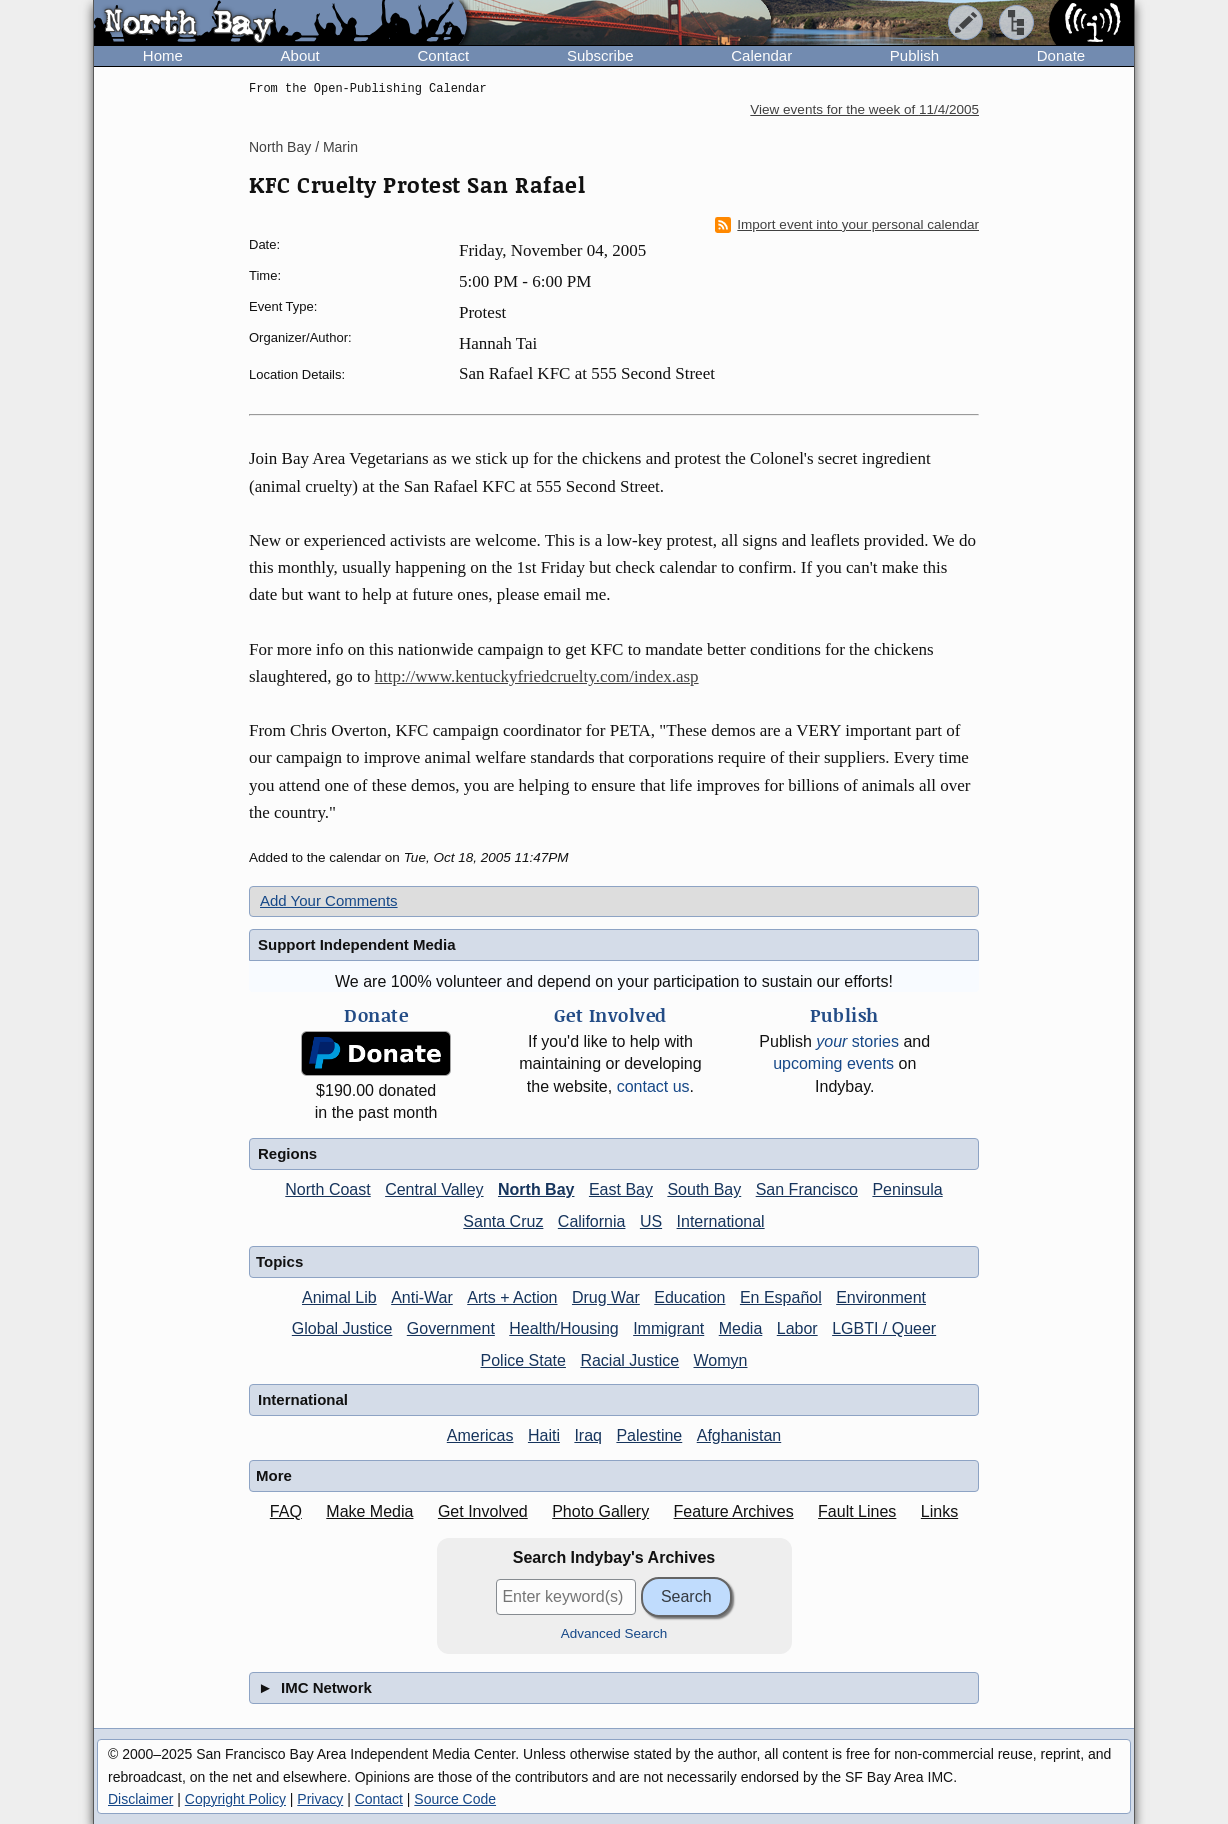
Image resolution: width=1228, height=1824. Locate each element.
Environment (881, 1297)
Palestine (649, 1435)
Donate (1061, 55)
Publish (914, 55)
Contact (443, 55)
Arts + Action (512, 1297)
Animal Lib (339, 1297)
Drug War (606, 1297)
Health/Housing (563, 1328)
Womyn (721, 1360)
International (721, 1221)
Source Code (455, 1799)
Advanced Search (614, 1633)
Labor (797, 1328)
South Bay (704, 1189)
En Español (781, 1297)
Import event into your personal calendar (847, 225)
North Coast (327, 1189)
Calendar (761, 55)
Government (451, 1328)
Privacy (320, 1799)
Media (741, 1328)
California (592, 1221)
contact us (653, 1086)
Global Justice (342, 1328)
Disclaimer (140, 1799)
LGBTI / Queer (884, 1328)
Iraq (588, 1435)
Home (163, 55)
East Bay (621, 1189)
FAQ (286, 1511)
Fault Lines (857, 1511)
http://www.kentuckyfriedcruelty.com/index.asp (537, 676)
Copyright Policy (235, 1799)
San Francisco (807, 1189)
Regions (287, 1153)
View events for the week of (864, 109)
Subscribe (600, 55)
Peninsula (907, 1189)
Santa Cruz (503, 1221)
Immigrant (668, 1328)
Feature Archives (734, 1511)
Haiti (544, 1435)
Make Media (369, 1511)
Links (939, 1511)
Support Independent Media (357, 944)
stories (857, 1041)
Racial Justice (629, 1360)
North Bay (536, 1189)
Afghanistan (739, 1435)
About (300, 55)
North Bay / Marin (303, 147)
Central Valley (434, 1189)
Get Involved (483, 1511)
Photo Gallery (600, 1511)
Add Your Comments (329, 900)
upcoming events (833, 1063)
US (651, 1221)
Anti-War (422, 1297)
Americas (480, 1435)
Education (689, 1297)
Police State (523, 1360)
